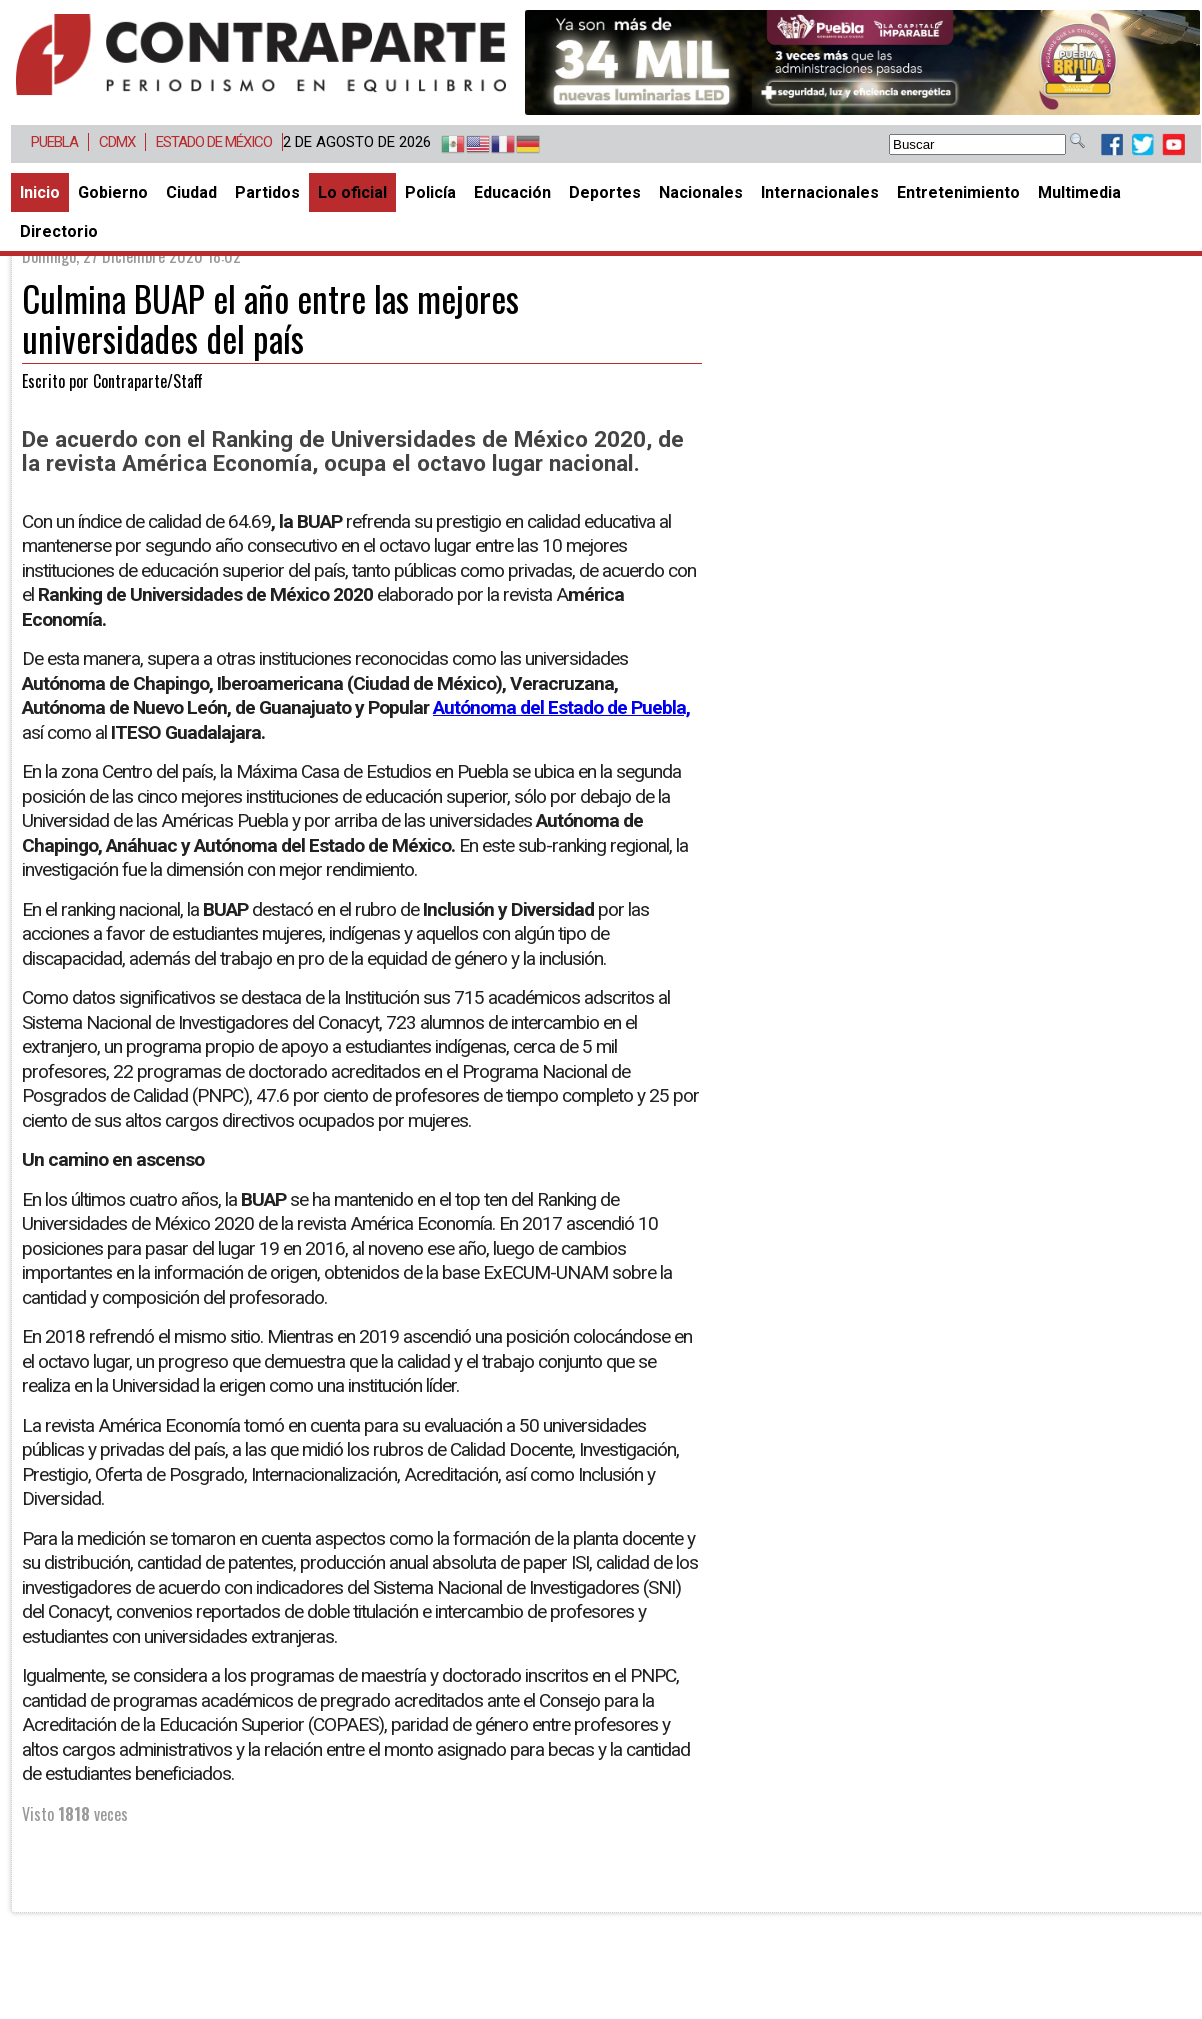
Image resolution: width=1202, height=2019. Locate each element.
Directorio (59, 231)
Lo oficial (352, 192)
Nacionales (701, 192)
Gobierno (113, 192)
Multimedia (1079, 192)
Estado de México (214, 142)
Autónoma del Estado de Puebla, (561, 707)
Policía (430, 192)
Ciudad (191, 192)
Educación (512, 192)
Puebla (54, 142)
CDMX (117, 142)
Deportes (605, 192)
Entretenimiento (958, 192)
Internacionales (820, 192)
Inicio (40, 192)
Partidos (267, 192)
